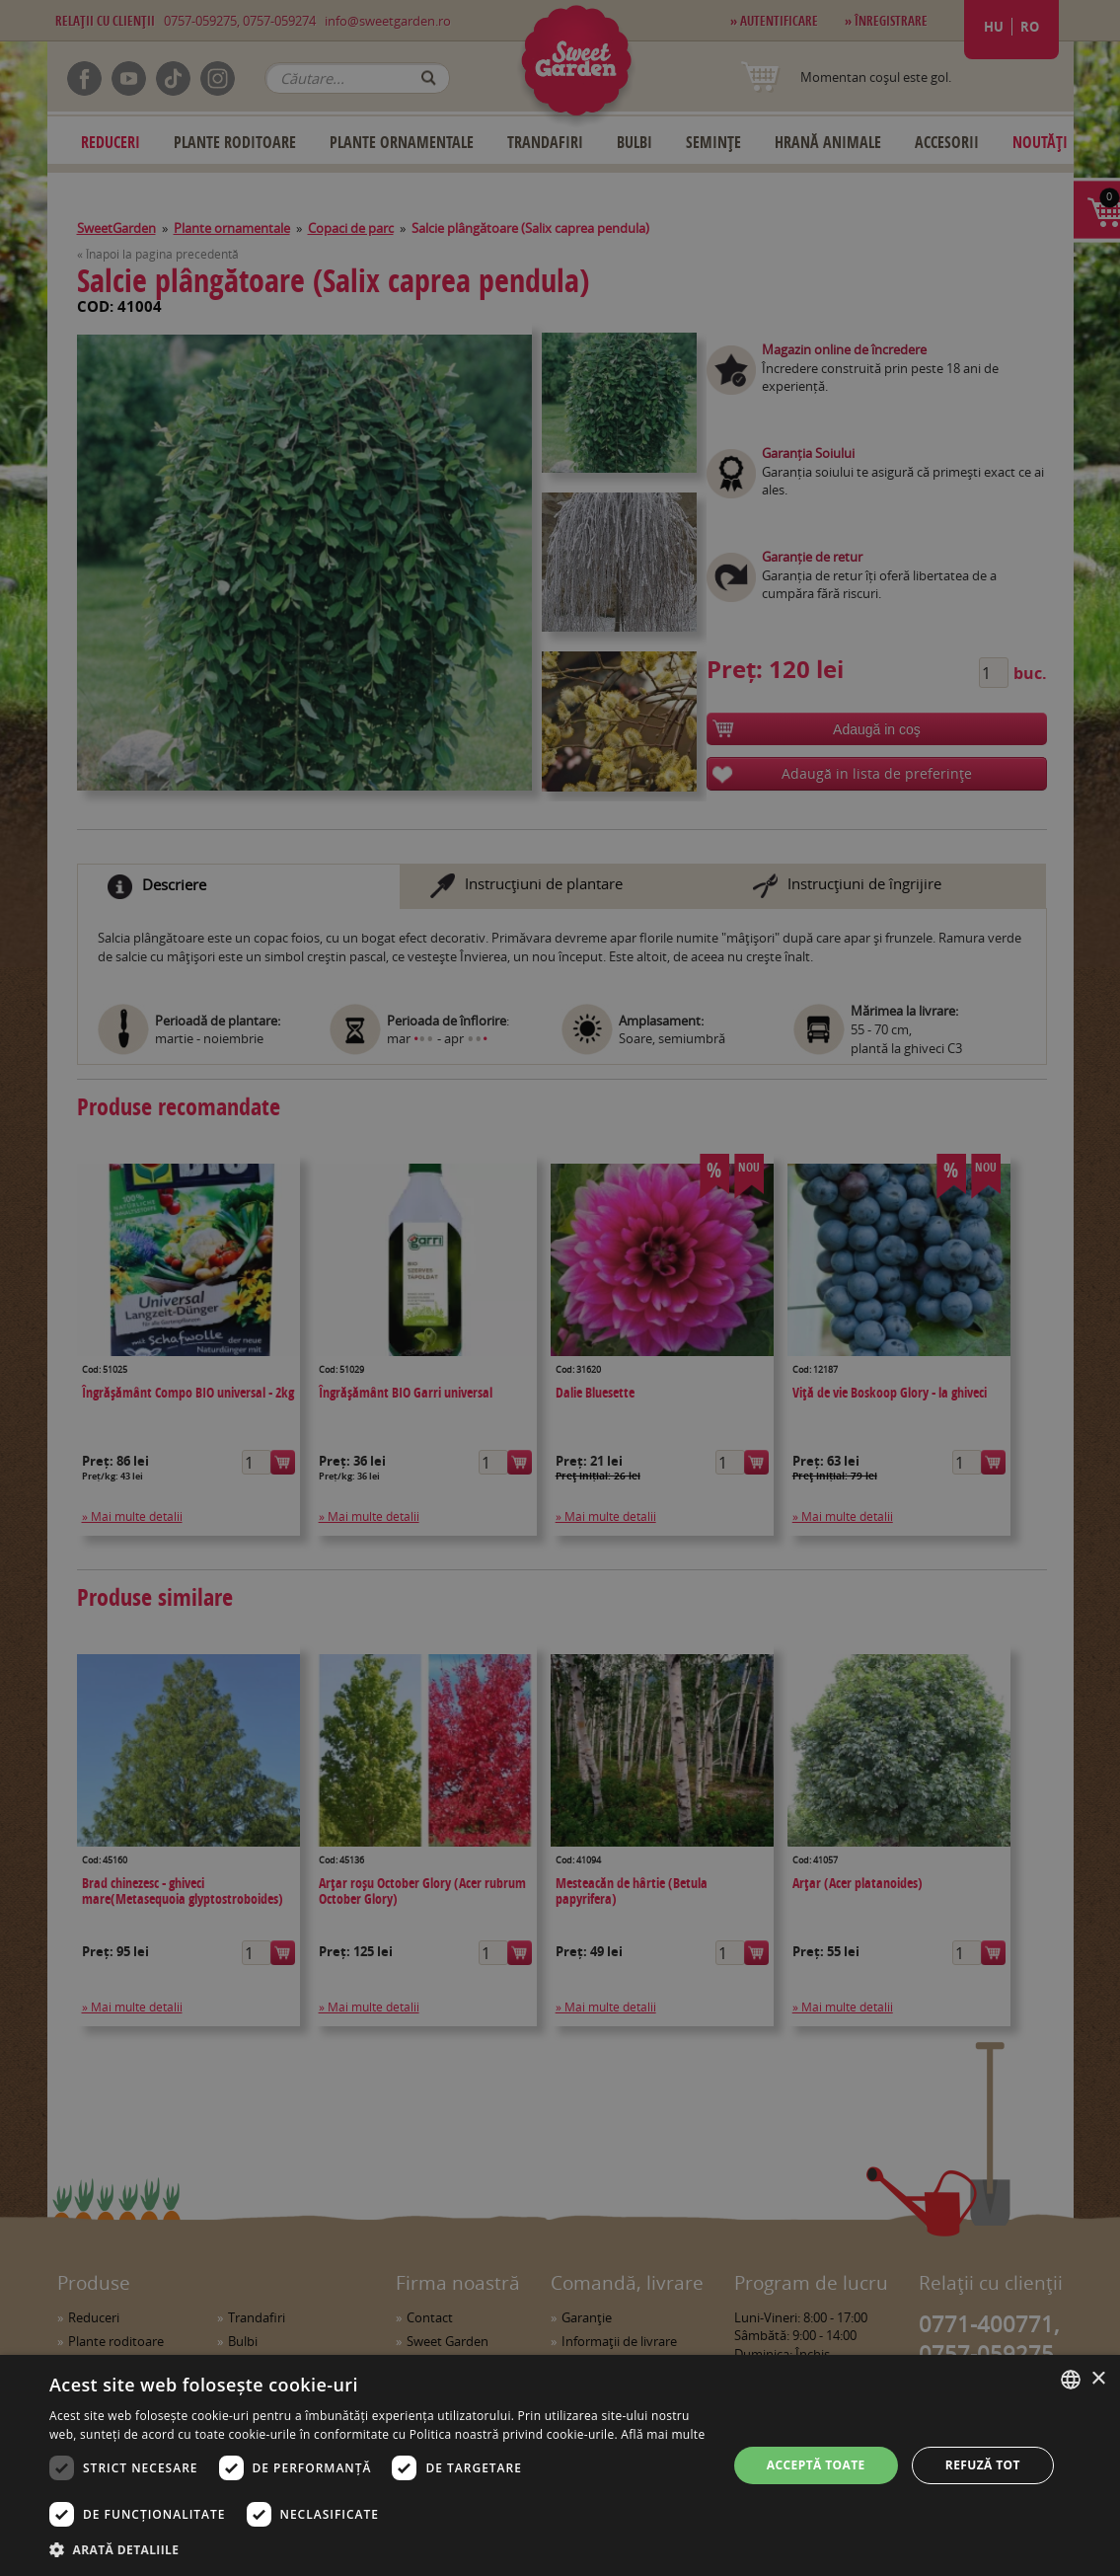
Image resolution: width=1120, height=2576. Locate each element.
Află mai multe (663, 2434)
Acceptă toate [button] (816, 2465)
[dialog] (560, 2465)
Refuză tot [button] (982, 2465)
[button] (378, 2549)
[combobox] (1071, 2379)
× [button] (1097, 2379)
